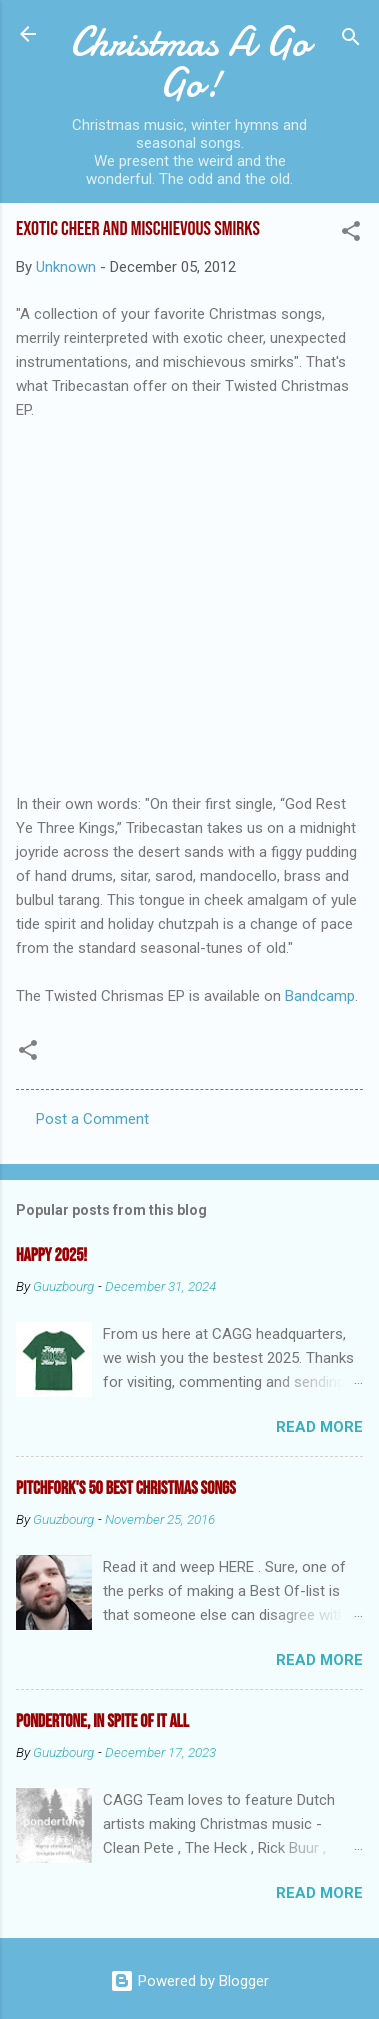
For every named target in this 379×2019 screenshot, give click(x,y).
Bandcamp (320, 996)
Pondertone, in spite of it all (102, 1721)
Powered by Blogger (189, 1981)
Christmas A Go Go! (189, 62)
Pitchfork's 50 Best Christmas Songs (126, 1488)
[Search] (351, 40)
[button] (351, 234)
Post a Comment (92, 1119)
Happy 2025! (51, 1255)
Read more (319, 1427)
